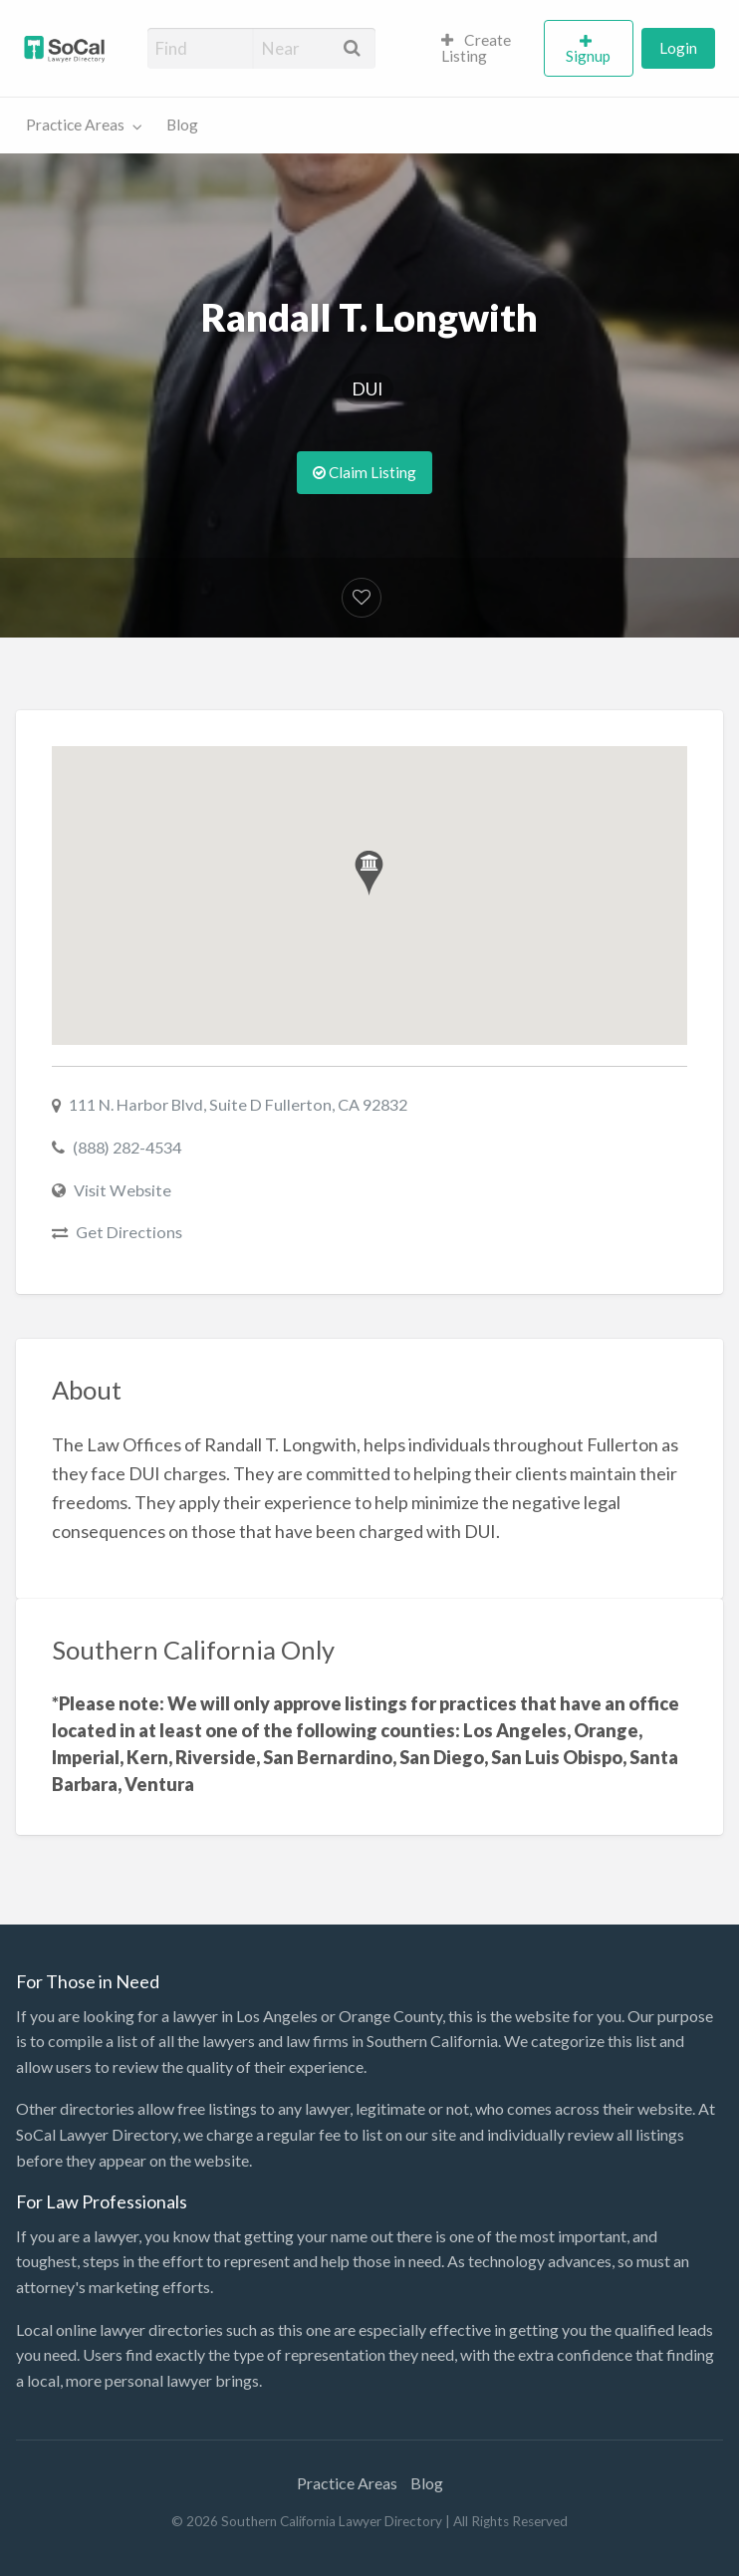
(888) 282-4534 (127, 1147)
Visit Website (122, 1189)
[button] (369, 873)
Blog (182, 124)
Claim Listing (364, 472)
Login (678, 48)
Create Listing (476, 48)
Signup (588, 56)
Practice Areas (75, 124)
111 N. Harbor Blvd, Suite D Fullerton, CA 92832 (238, 1104)
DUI (367, 388)
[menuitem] (484, 49)
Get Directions (129, 1231)
